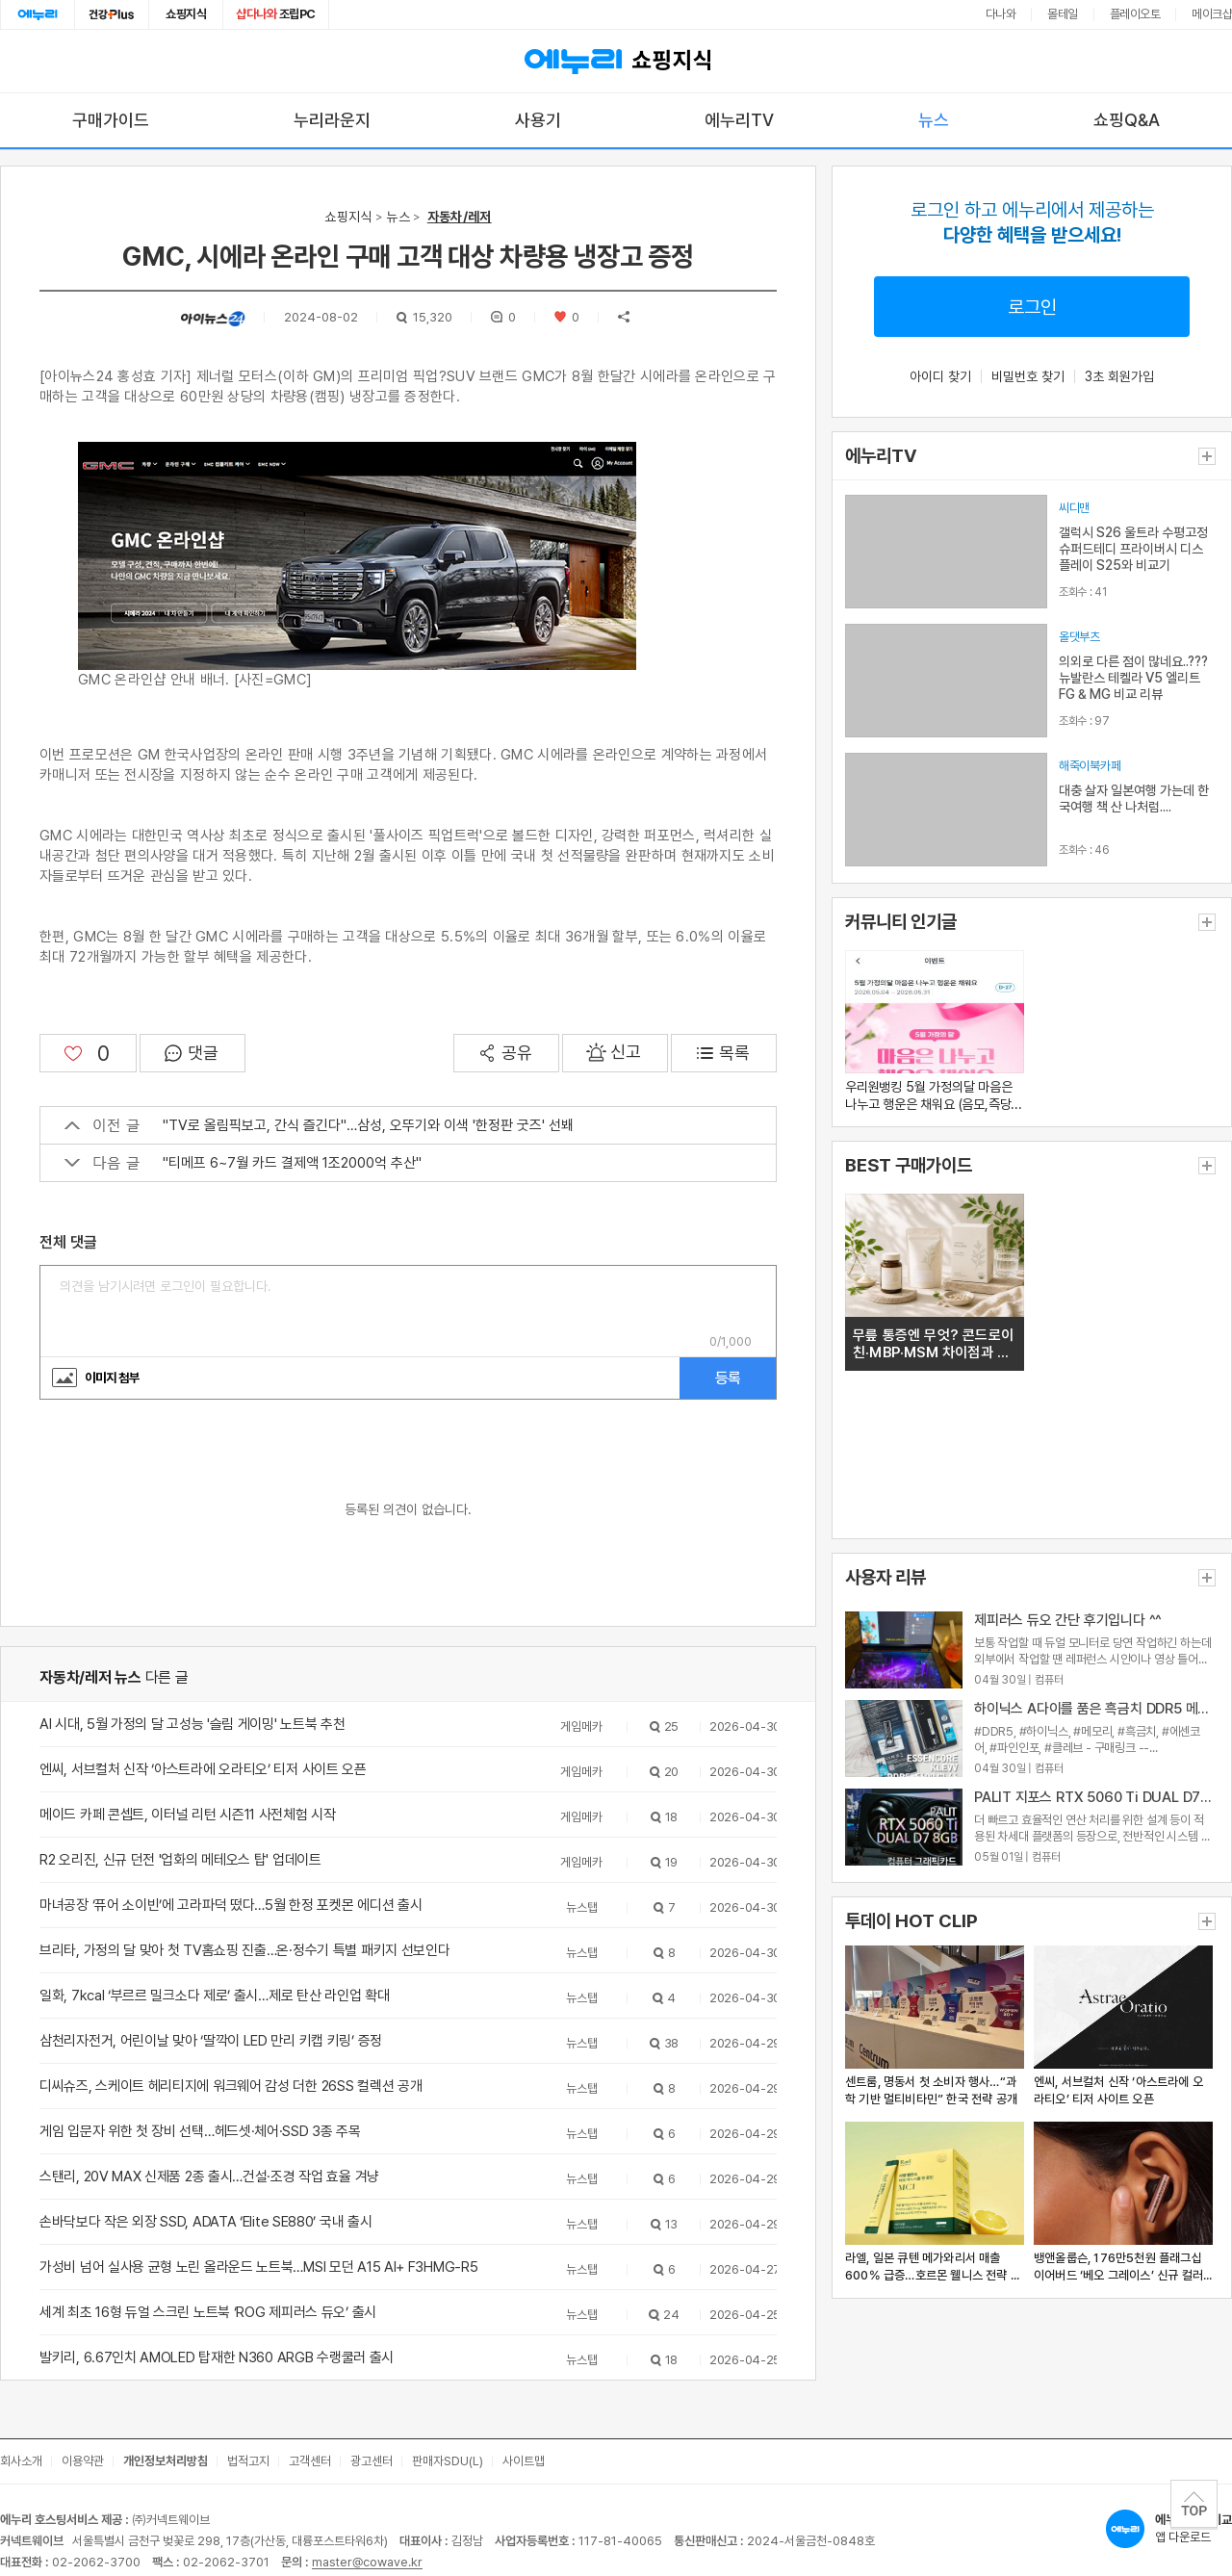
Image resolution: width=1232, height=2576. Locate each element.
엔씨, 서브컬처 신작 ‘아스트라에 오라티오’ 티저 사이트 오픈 (203, 1769)
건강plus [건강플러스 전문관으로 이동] (111, 14)
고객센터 (310, 2461)
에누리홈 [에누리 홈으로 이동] (37, 14)
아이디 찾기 (940, 376)
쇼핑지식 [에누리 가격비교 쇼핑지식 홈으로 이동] (616, 61)
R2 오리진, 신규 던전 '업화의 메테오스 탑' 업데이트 (180, 1859)
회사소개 (21, 2461)
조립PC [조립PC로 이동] (276, 14)
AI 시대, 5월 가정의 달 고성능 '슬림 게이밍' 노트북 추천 (192, 1724)
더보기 (1207, 456)
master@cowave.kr (367, 2562)
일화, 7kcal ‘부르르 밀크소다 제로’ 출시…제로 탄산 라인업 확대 (214, 1995)
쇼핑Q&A (1126, 120)
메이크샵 (1212, 14)
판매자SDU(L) (447, 2461)
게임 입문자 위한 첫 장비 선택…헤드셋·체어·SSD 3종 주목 (200, 2131)
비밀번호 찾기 (1028, 376)
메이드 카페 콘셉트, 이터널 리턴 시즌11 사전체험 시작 (187, 1814)
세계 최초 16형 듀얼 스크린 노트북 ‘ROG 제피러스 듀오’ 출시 (207, 2312)
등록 (727, 1378)
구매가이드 (110, 120)
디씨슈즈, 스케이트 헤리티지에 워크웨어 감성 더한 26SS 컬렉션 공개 (230, 2086)
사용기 (538, 120)
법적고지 (248, 2461)
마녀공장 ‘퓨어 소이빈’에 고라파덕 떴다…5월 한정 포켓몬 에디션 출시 (230, 1905)
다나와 (1001, 14)
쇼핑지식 (348, 216)
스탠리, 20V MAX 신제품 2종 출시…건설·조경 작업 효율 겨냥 (209, 2176)
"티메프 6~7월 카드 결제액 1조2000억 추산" (243, 1163)
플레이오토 (1135, 14)
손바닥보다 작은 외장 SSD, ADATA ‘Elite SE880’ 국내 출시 (205, 2221)
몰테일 (1062, 14)
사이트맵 (523, 2461)
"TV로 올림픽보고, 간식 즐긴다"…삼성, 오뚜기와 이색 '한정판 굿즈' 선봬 (319, 1125)
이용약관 (83, 2461)
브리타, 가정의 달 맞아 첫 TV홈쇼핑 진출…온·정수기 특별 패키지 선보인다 (244, 1950)
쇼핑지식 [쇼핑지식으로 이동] (186, 14)
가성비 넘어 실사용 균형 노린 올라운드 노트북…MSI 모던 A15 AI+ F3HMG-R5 (258, 2267)
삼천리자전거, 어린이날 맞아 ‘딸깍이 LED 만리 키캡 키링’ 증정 (210, 2040)
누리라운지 (332, 120)
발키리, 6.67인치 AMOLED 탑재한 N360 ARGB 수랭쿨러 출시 (216, 2357)
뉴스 (933, 120)
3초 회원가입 (1119, 376)
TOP (1194, 2504)
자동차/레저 (459, 216)
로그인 (1032, 307)
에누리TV (739, 120)
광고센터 (371, 2461)
